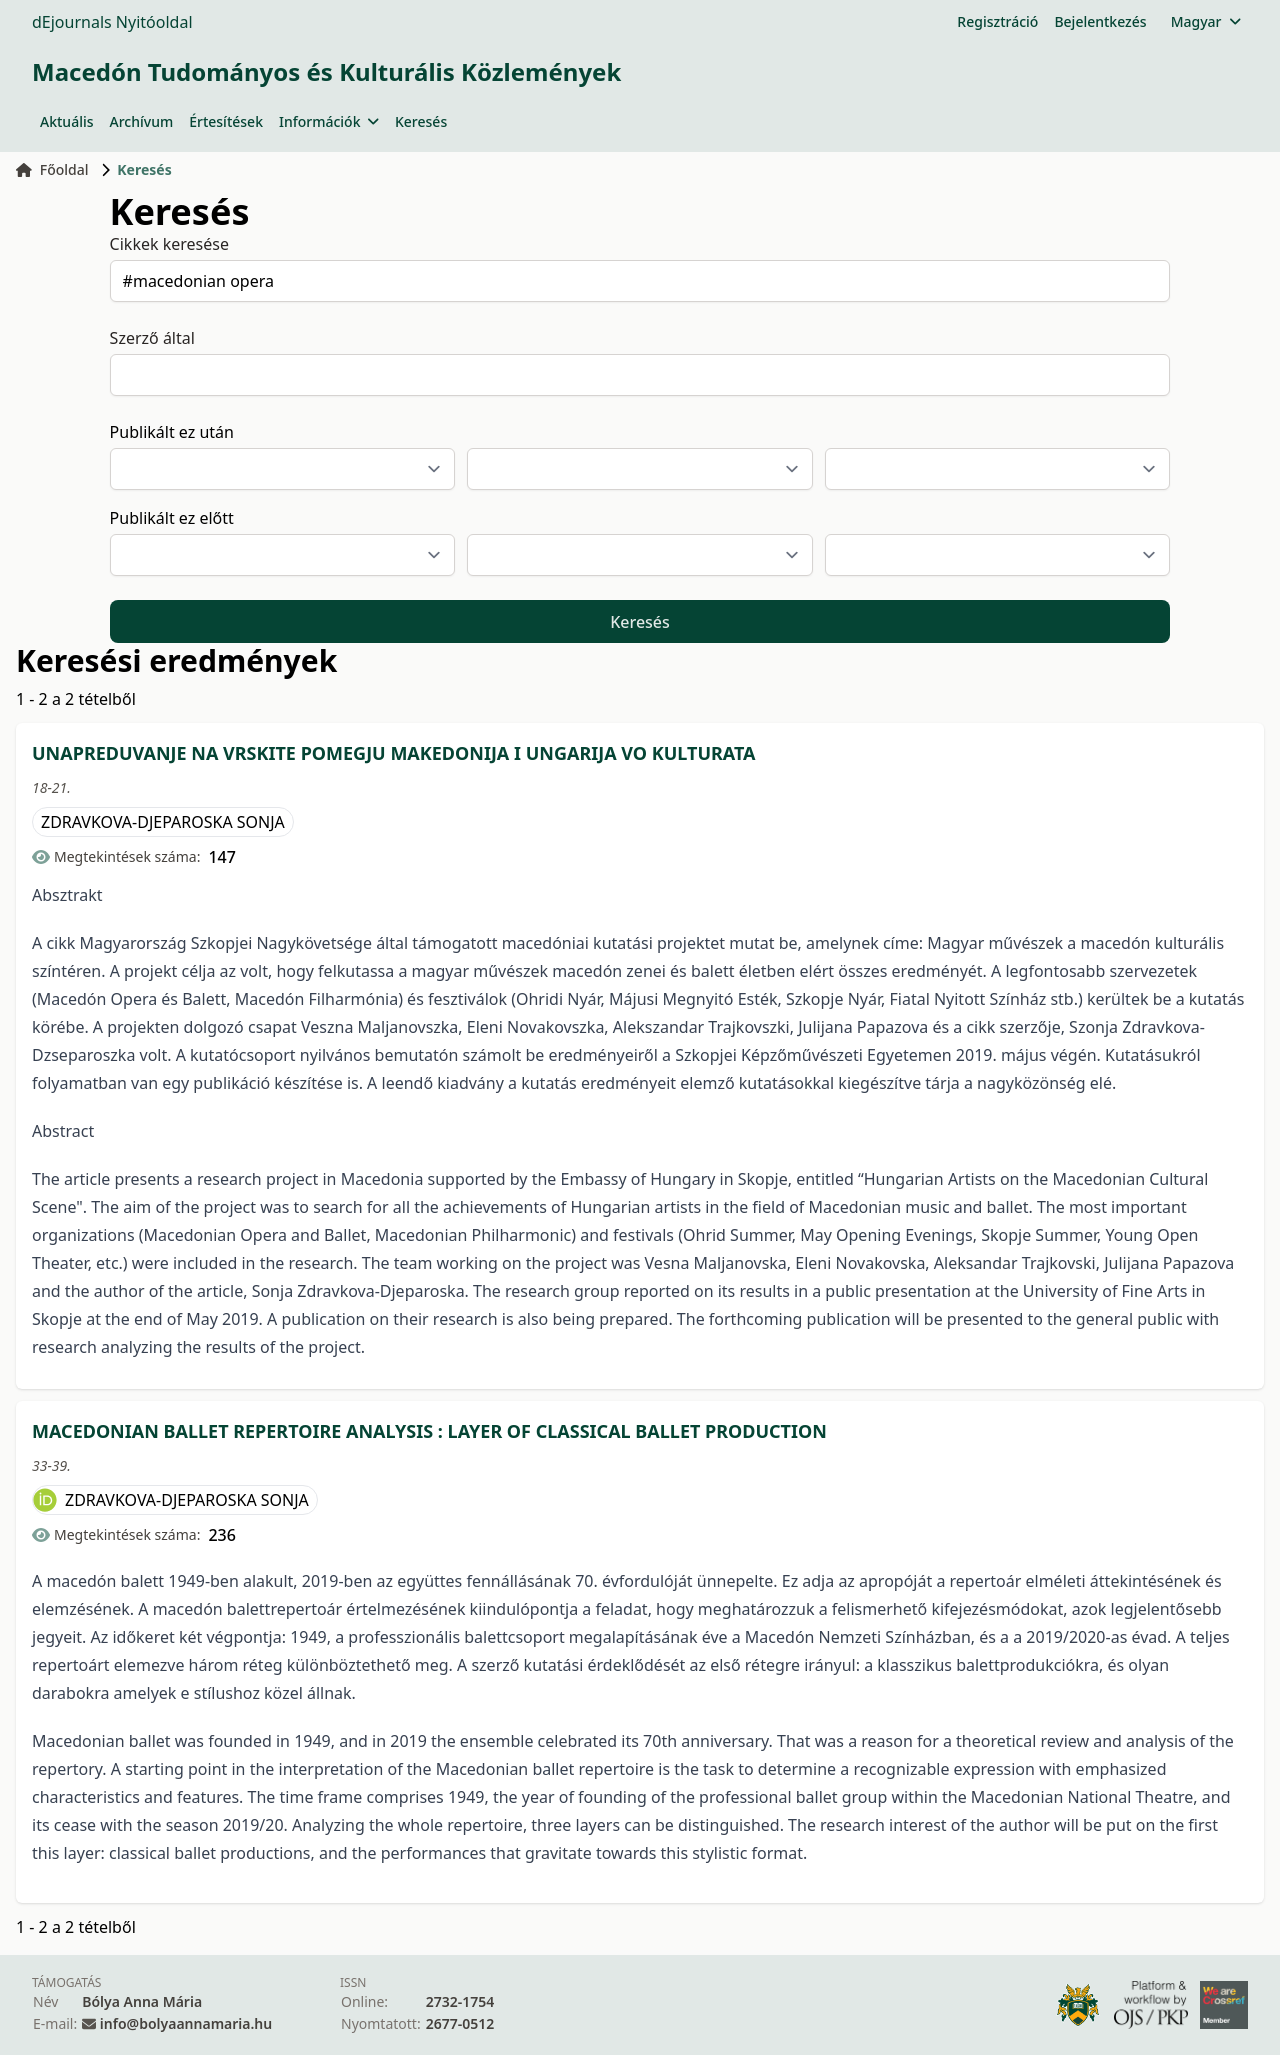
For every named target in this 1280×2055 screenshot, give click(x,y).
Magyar (1205, 21)
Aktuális (67, 121)
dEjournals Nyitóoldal (112, 22)
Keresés (421, 121)
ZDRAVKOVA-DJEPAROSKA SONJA (163, 822)
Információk (329, 121)
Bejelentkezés (1100, 21)
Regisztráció (997, 21)
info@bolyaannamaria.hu (186, 2023)
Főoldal (52, 169)
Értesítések (226, 121)
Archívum (142, 121)
